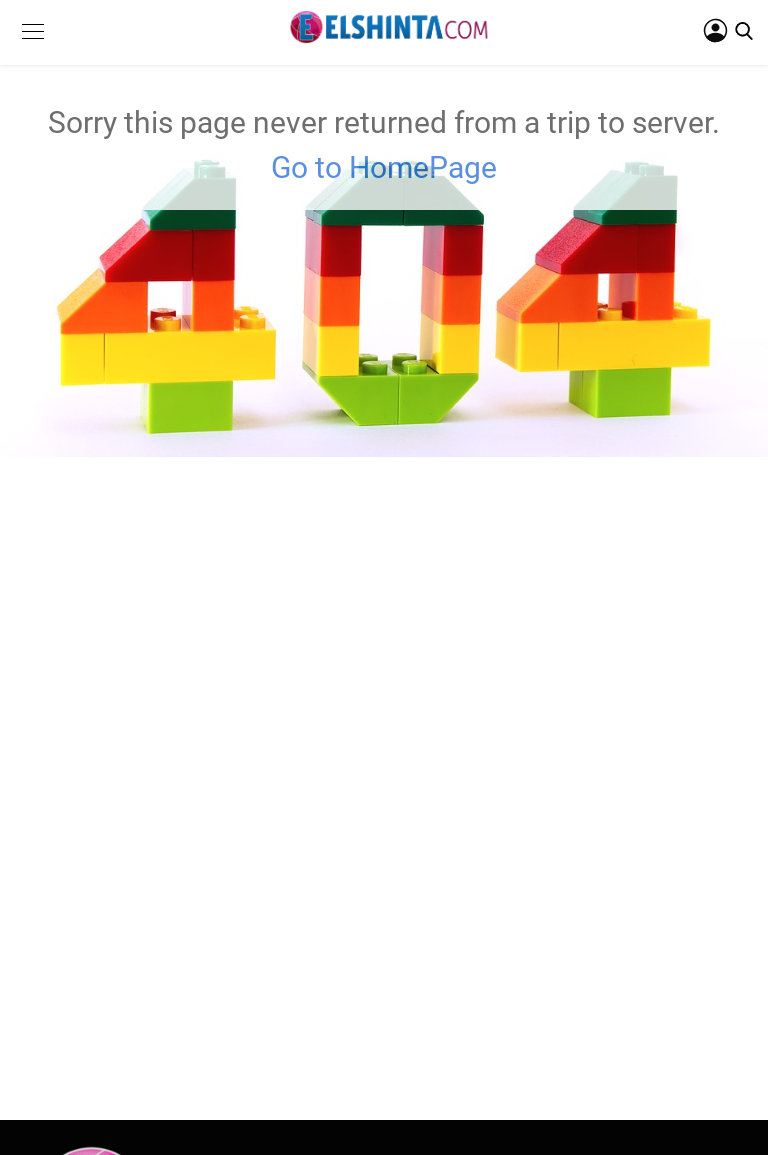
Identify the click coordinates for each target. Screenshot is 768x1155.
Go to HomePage (384, 167)
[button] (32, 46)
